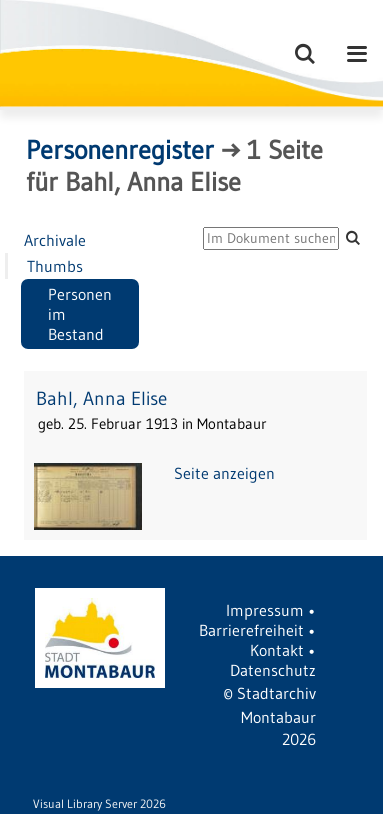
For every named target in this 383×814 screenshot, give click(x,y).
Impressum (265, 610)
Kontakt (277, 650)
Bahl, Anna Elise (101, 398)
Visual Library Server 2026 (99, 803)
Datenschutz (273, 670)
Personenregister (120, 150)
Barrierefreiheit (251, 630)
